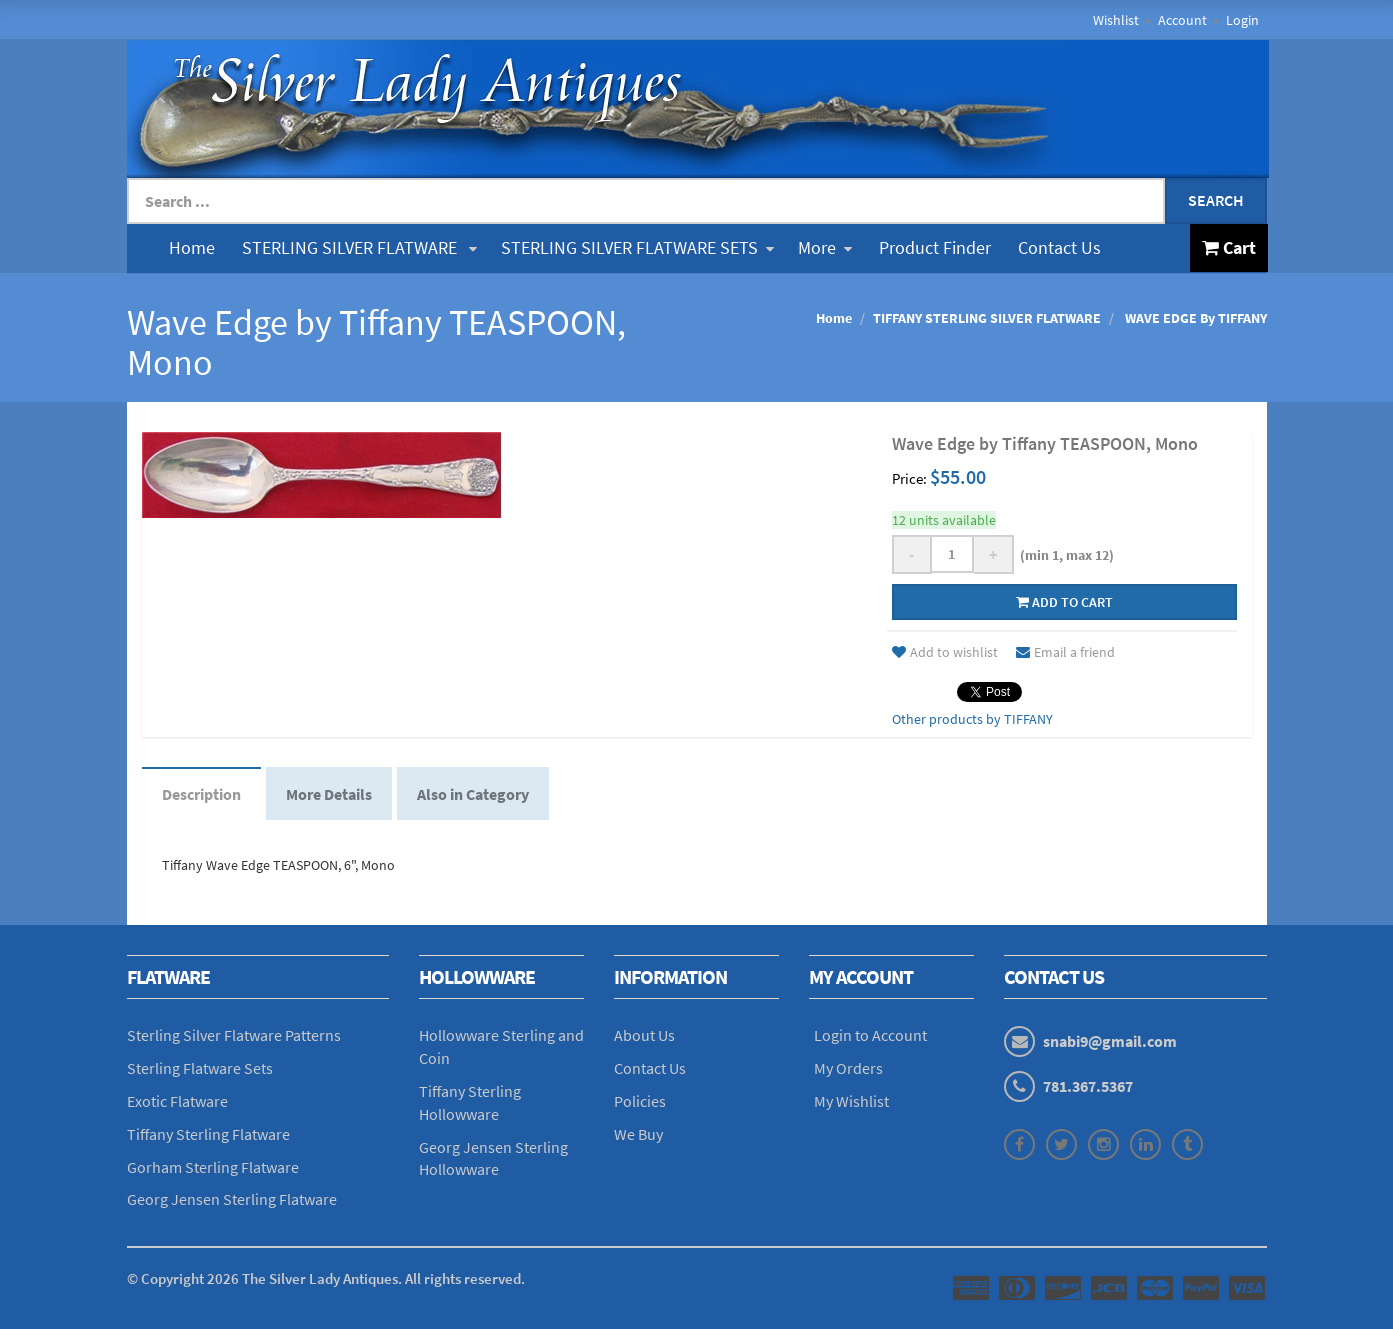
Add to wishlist (945, 652)
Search (1216, 200)
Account (1182, 20)
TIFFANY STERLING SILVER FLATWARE (987, 318)
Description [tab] (201, 794)
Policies (640, 1101)
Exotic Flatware (177, 1101)
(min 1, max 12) (1064, 555)
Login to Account (870, 1035)
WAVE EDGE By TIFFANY (1194, 318)
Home (192, 247)
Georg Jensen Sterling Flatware (232, 1199)
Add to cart (1064, 602)
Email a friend (1065, 652)
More (825, 247)
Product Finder (935, 247)
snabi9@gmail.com (1110, 1041)
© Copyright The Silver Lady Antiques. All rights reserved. (326, 1278)
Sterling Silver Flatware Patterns (234, 1035)
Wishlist (1116, 20)
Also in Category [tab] (473, 794)
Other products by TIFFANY (972, 719)
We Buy (638, 1134)
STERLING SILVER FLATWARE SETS (637, 247)
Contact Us (1059, 247)
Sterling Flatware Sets (200, 1068)
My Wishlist (851, 1101)
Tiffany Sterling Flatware (208, 1134)
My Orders (848, 1068)
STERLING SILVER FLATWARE (359, 247)
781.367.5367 (1088, 1086)
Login (1242, 20)
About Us (644, 1035)
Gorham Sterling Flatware (213, 1167)
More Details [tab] (329, 794)
